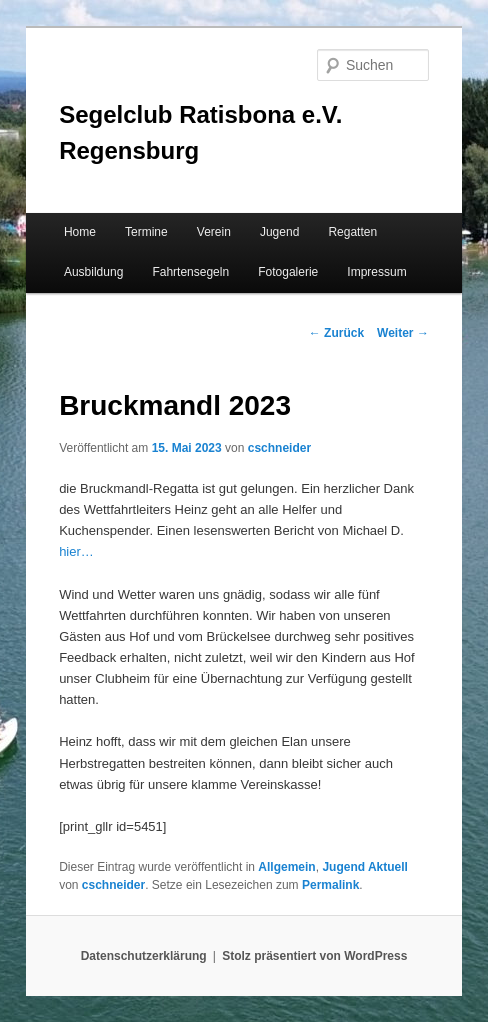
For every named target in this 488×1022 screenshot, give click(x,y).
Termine (146, 232)
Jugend (279, 232)
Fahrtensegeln (190, 272)
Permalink (330, 885)
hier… (76, 551)
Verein (214, 232)
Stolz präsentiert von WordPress (314, 956)
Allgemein (286, 867)
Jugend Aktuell (365, 867)
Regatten (352, 232)
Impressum (376, 272)
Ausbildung (93, 272)
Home (80, 232)
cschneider (279, 448)
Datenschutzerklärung (144, 956)
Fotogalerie (288, 272)
